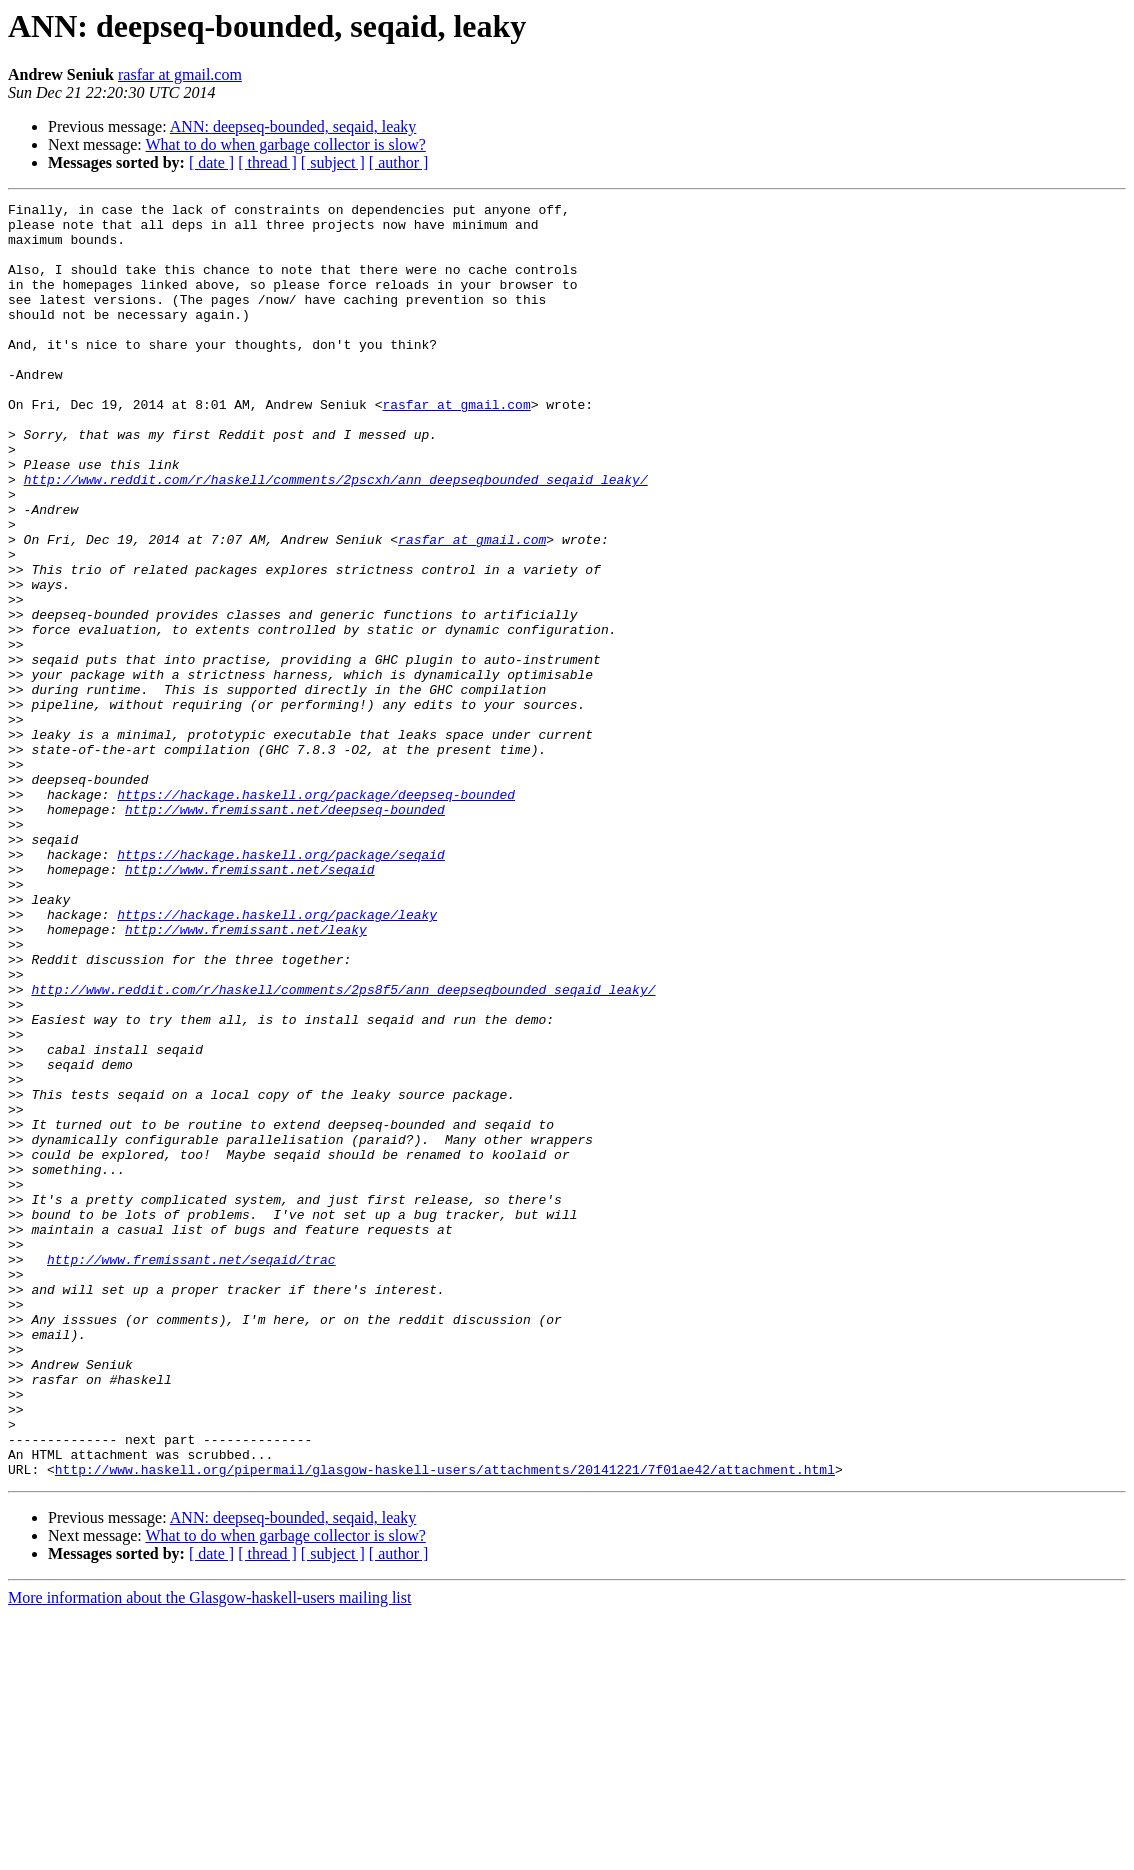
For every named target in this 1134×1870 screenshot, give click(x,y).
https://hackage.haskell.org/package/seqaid (281, 986)
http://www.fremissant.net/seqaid (250, 1004)
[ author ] (399, 162)
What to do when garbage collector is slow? (285, 144)
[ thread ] (267, 162)
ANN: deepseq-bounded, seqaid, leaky (293, 126)
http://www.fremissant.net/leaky (246, 1076)
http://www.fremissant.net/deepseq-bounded (285, 932)
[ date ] (211, 162)
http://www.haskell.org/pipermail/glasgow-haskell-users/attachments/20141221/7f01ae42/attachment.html (445, 1724)
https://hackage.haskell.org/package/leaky (277, 1058)
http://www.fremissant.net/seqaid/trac (191, 1472)
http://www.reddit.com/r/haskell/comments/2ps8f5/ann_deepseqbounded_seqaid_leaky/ (343, 1148)
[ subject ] (333, 162)
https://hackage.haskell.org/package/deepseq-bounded (316, 914)
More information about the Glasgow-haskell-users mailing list (209, 1852)
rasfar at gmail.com (180, 74)
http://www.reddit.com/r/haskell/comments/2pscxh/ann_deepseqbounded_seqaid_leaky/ (336, 536)
